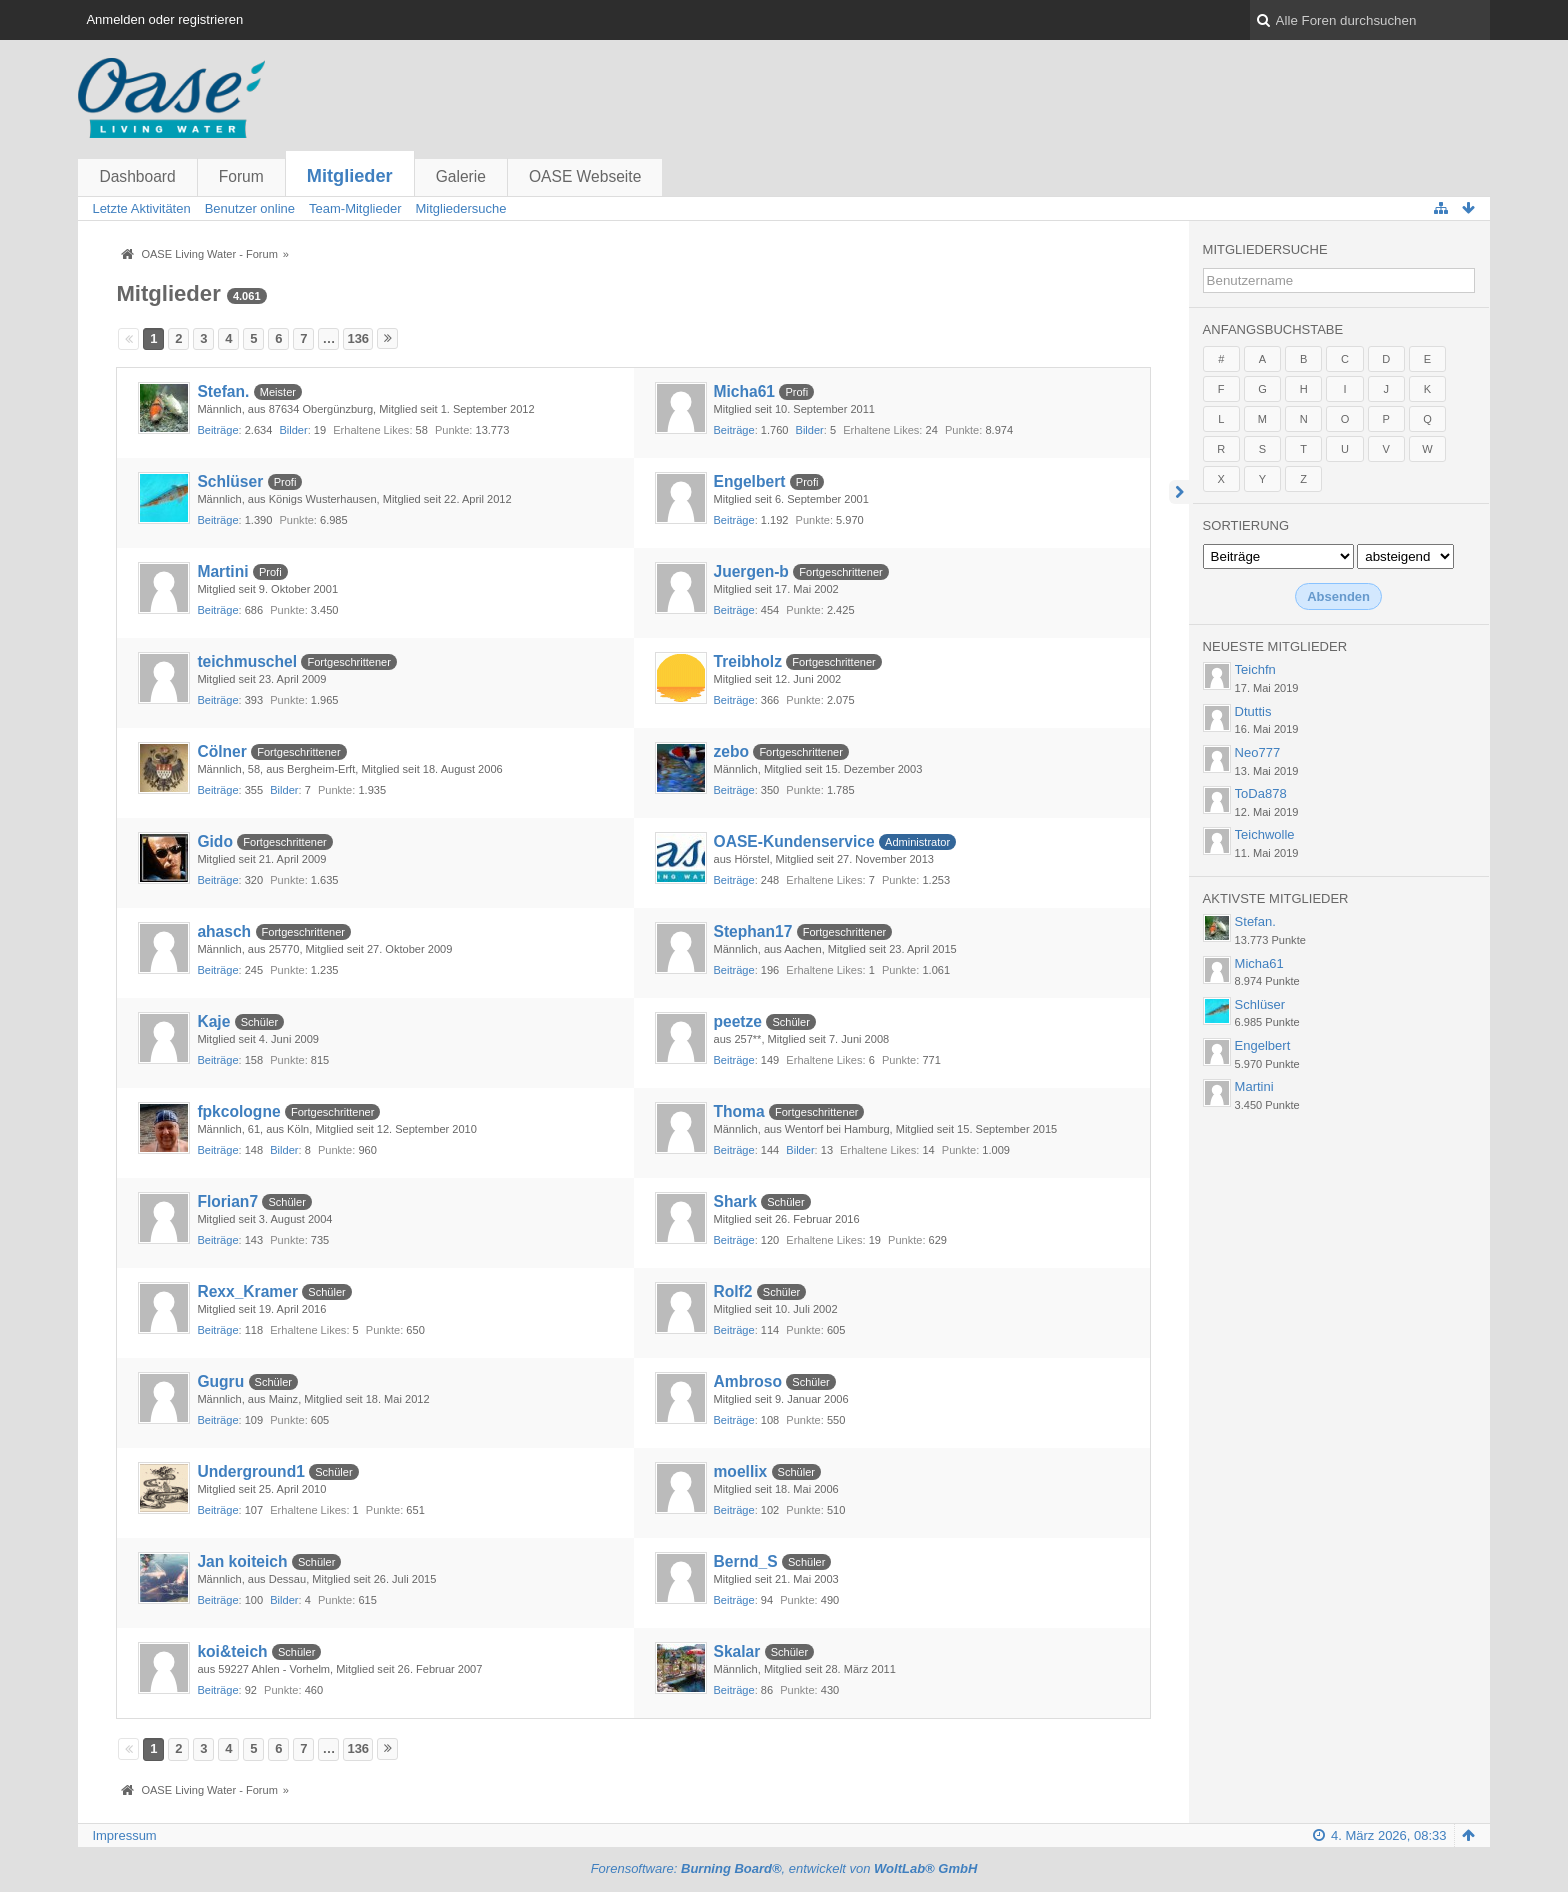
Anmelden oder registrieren (164, 19)
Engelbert (750, 481)
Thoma (739, 1111)
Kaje (213, 1021)
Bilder (293, 430)
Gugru (220, 1381)
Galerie (461, 176)
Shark (735, 1201)
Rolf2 (733, 1291)
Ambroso (748, 1381)
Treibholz (748, 661)
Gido (215, 841)
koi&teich (232, 1651)
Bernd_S (746, 1561)
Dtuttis (1253, 711)
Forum (241, 176)
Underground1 (250, 1471)
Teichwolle (1265, 834)
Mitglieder (350, 176)
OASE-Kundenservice (794, 841)
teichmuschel (247, 661)
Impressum (124, 1835)
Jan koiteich (242, 1561)
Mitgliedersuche (1265, 249)
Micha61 (745, 391)
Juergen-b (751, 571)
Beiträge (217, 430)
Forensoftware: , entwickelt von (784, 1868)
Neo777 (1258, 752)
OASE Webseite (585, 176)
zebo (732, 751)
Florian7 (227, 1201)
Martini (222, 571)
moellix (741, 1471)
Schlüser (230, 481)
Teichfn (1255, 669)
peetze (738, 1021)
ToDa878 (1261, 793)
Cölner (221, 751)
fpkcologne (238, 1111)
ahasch (224, 931)
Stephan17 (753, 931)
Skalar (737, 1651)
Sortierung (1246, 525)
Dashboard (137, 176)
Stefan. (223, 391)
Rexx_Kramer (247, 1291)
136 (358, 338)
